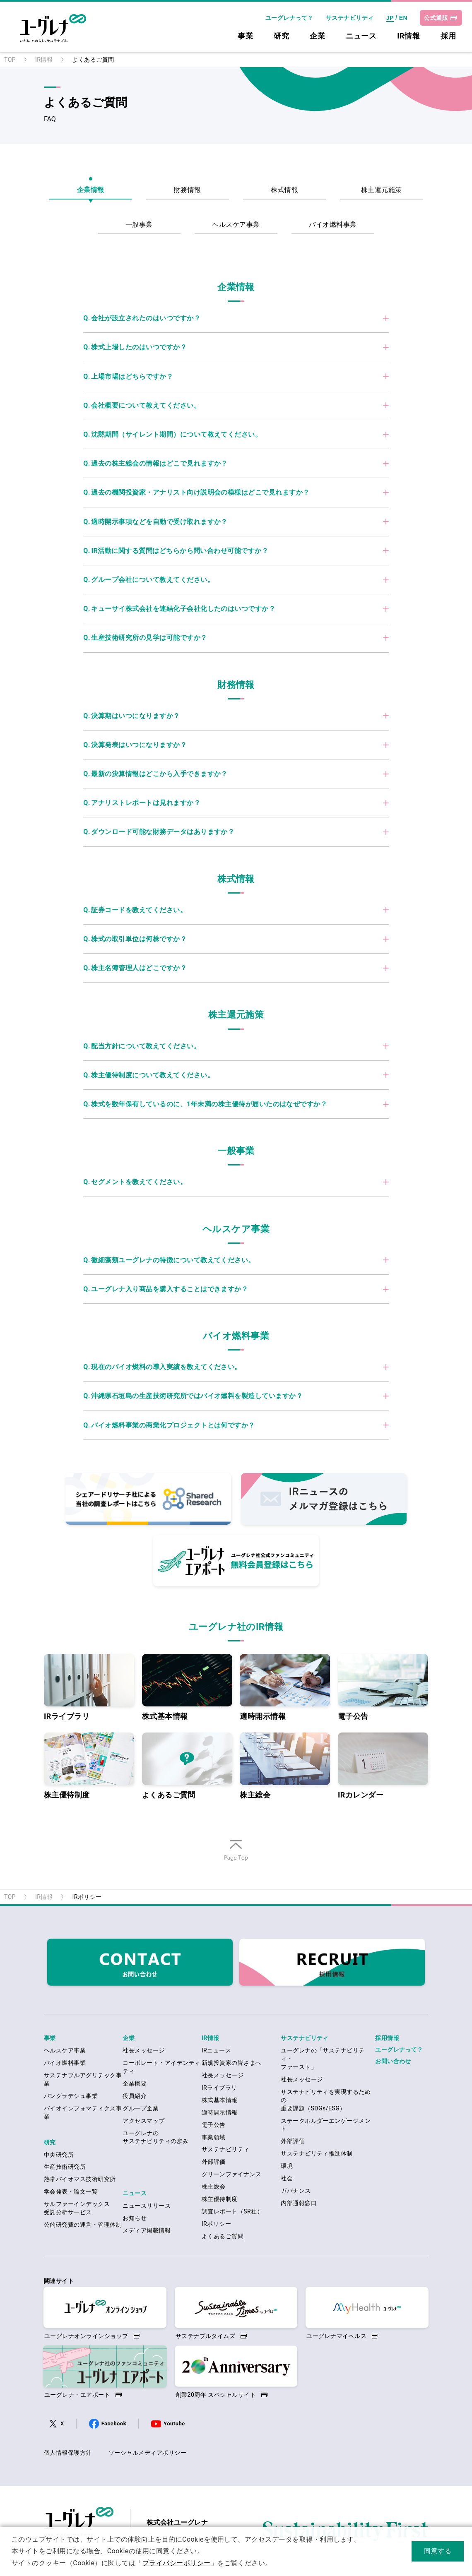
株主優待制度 (89, 1766)
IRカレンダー (383, 1766)
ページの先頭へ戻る (236, 1860)
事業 (245, 36)
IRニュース (216, 2050)
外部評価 (214, 2161)
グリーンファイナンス (232, 2174)
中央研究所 (59, 2154)
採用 (448, 36)
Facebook (113, 2423)
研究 (281, 36)
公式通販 (436, 17)
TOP (10, 59)
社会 (287, 2178)
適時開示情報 (285, 1687)
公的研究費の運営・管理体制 (83, 2224)
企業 (317, 36)
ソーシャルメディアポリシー (147, 2452)
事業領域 (214, 2137)
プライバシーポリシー (176, 2563)
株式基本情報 (187, 1687)
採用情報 (387, 2038)
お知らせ (135, 2218)
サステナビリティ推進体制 (317, 2153)
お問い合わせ (393, 2061)
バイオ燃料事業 (332, 224)
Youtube (174, 2423)
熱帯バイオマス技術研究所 (80, 2179)
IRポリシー (216, 2223)
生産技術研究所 (65, 2166)
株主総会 (285, 1766)
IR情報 (408, 36)
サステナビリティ (350, 17)
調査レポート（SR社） (232, 2211)
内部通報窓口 (299, 2203)
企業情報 (90, 190)
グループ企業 (141, 2108)
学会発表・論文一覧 (71, 2191)
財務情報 (187, 190)
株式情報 (284, 190)
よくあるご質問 (187, 1766)
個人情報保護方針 (68, 2452)
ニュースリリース (147, 2205)
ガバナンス (296, 2190)
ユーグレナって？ (289, 17)
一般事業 (139, 224)
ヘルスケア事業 (236, 224)
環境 (287, 2166)
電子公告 (383, 1687)
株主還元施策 (381, 190)
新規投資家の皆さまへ (232, 2062)
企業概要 (135, 2083)
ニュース (361, 36)
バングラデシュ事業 (71, 2096)
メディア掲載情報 (147, 2230)
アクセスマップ (143, 2120)
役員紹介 (135, 2096)
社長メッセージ (143, 2050)
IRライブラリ (89, 1687)
